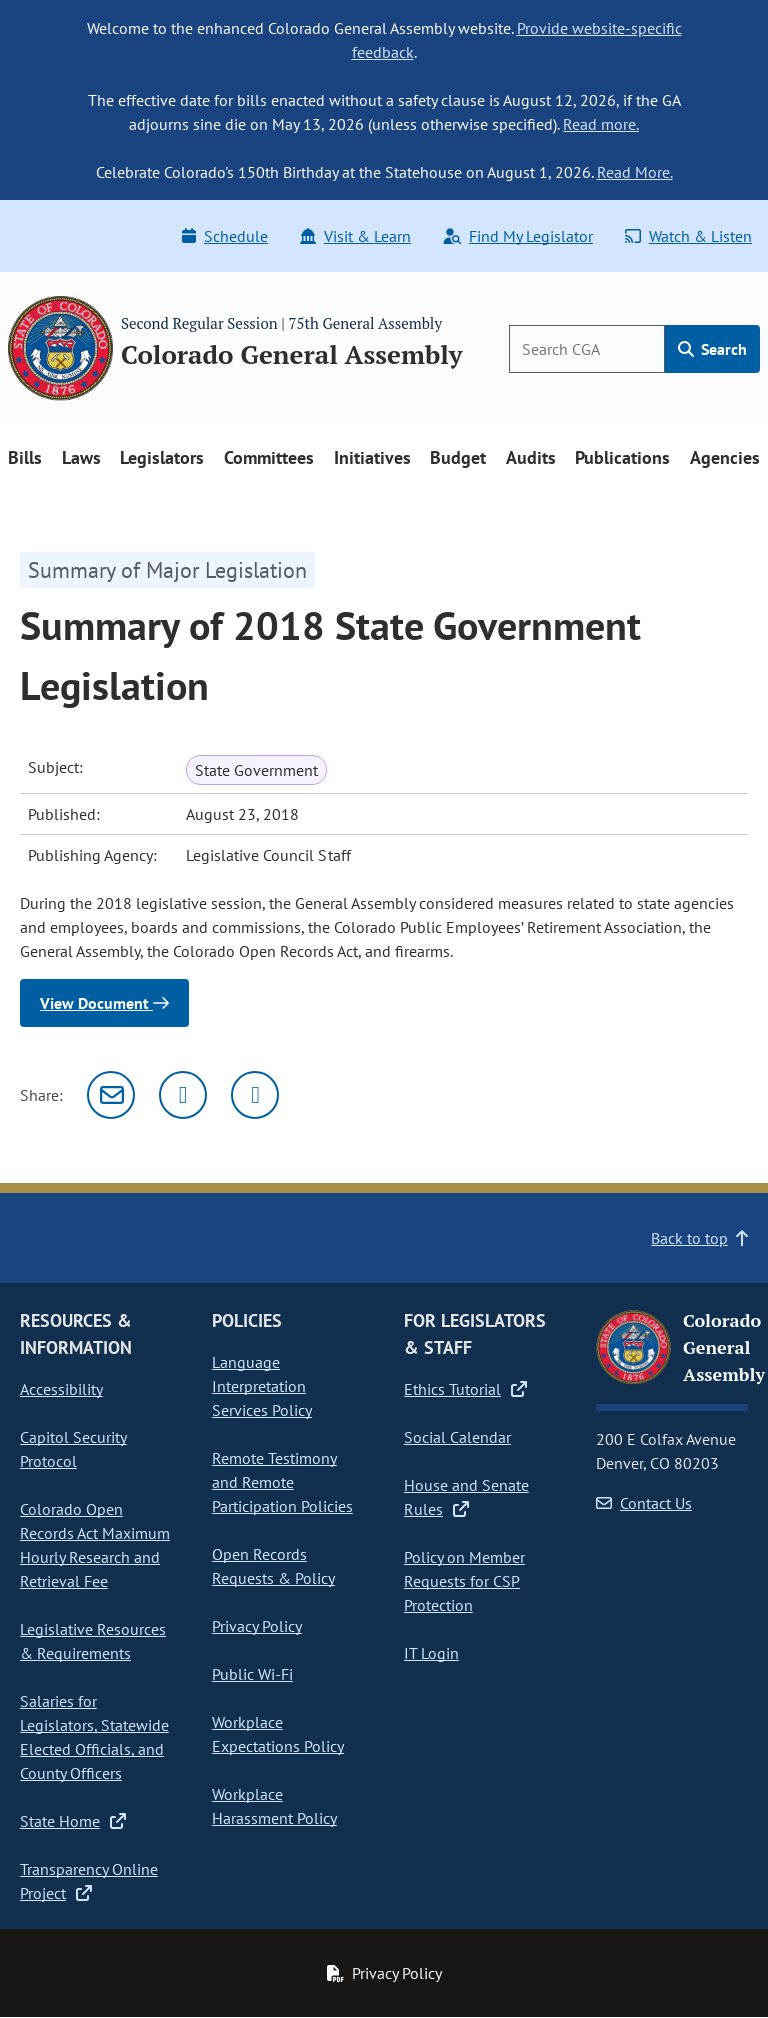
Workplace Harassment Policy (274, 1806)
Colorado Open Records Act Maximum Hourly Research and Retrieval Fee (95, 1545)
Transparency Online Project (89, 1881)
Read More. (635, 172)
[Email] (111, 1095)
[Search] (587, 349)
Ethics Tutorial (465, 1389)
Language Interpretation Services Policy (262, 1386)
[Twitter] (183, 1095)
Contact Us (644, 1503)
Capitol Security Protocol (73, 1449)
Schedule (225, 236)
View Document (104, 1003)
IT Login (431, 1653)
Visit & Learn (355, 236)
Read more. (601, 124)
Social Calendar (457, 1437)
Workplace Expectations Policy (278, 1734)
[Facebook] (255, 1095)
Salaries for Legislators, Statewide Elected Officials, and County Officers (94, 1737)
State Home (73, 1821)
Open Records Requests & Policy (273, 1566)
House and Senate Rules (466, 1497)
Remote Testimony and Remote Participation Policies (282, 1482)
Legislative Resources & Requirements (93, 1641)
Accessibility (61, 1389)
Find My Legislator (518, 236)
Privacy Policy (257, 1626)
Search (712, 349)
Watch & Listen (688, 236)
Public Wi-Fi (252, 1674)
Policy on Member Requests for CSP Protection (464, 1581)
